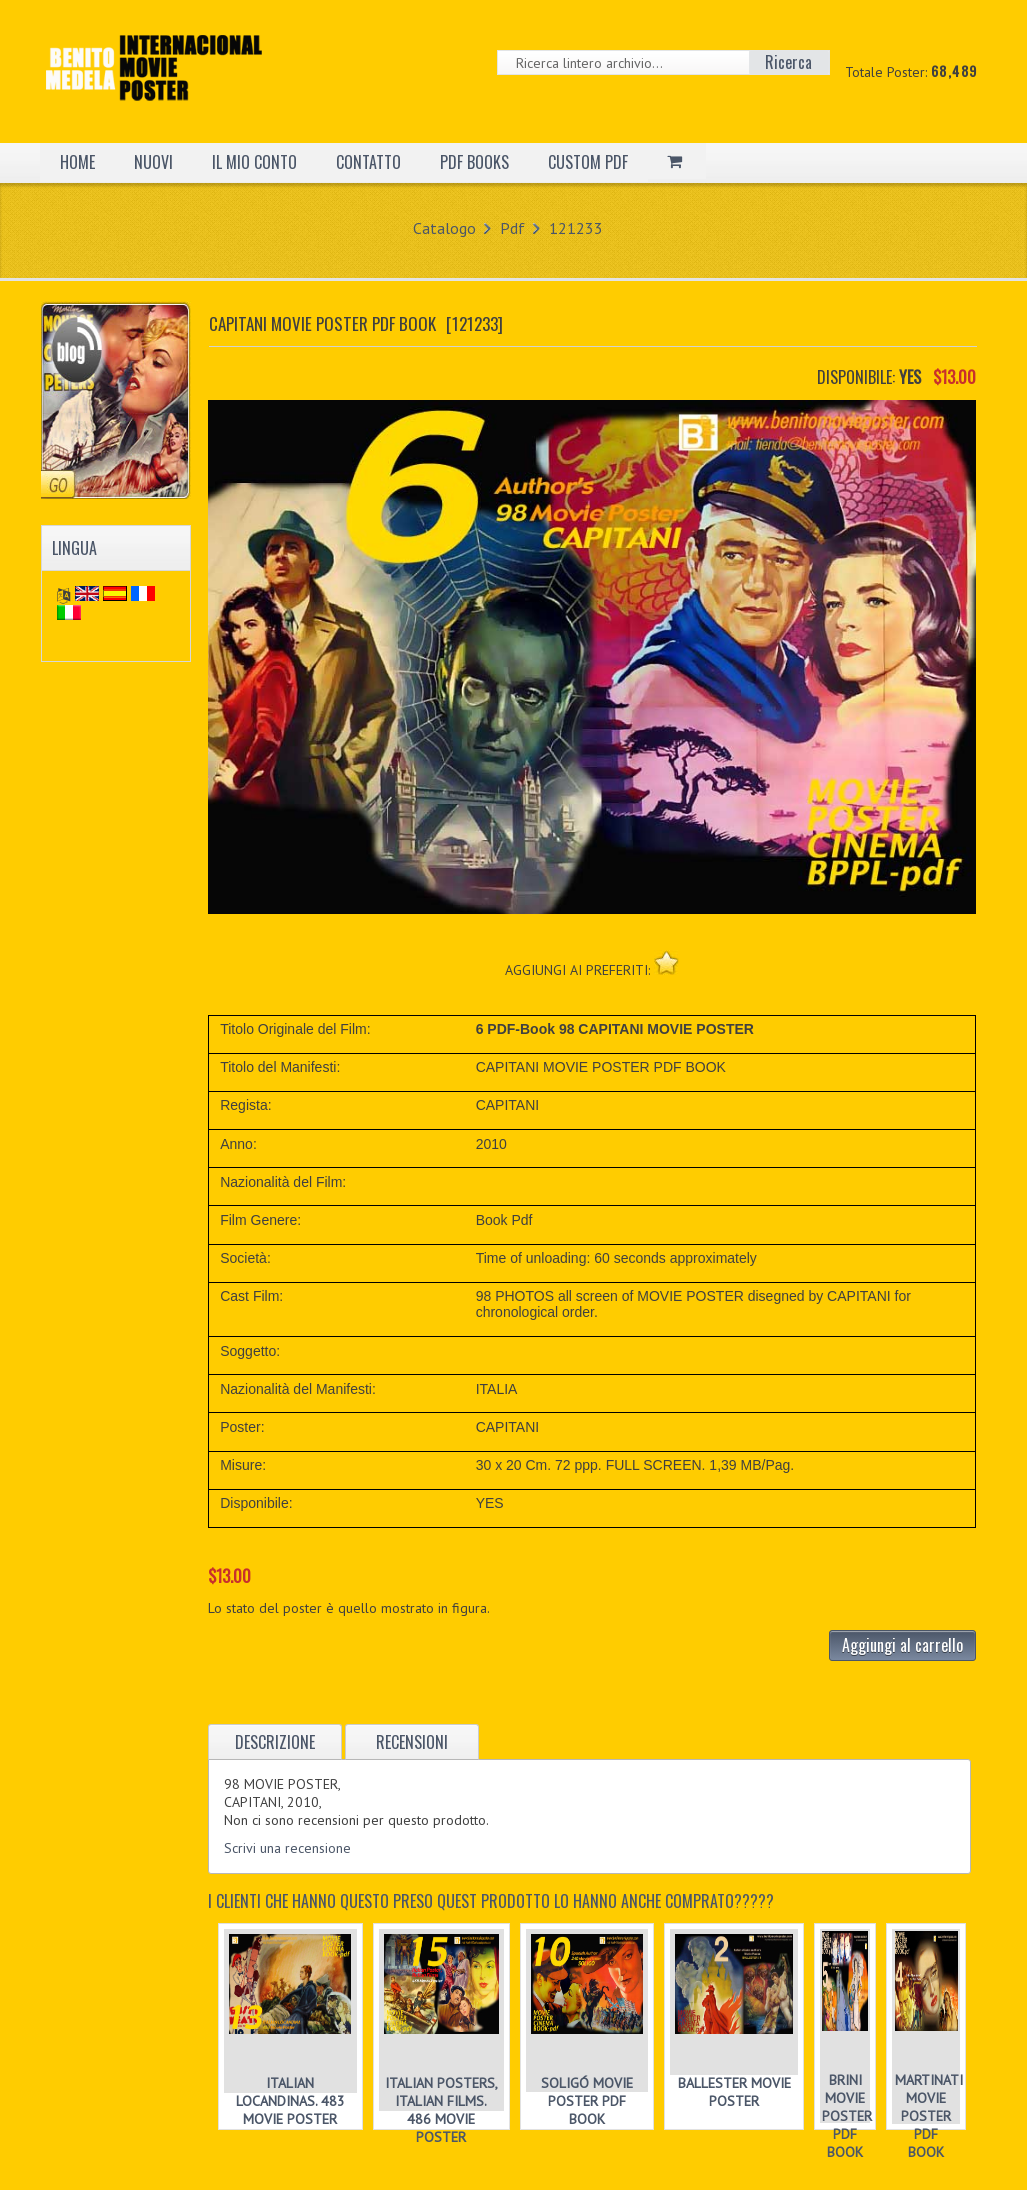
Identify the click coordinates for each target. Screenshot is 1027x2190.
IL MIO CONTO (254, 162)
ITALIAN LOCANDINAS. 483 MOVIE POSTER (290, 2101)
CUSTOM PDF (588, 162)
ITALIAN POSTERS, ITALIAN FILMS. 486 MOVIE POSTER (441, 2110)
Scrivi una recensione (287, 1848)
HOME (77, 162)
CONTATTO (368, 162)
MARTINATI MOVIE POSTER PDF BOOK (929, 2116)
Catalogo (444, 228)
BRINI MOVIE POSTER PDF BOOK (847, 2116)
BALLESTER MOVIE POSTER (734, 2092)
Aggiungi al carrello (902, 1645)
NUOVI (153, 162)
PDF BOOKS (474, 162)
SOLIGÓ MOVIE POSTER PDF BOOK (587, 2101)
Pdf (512, 228)
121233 (576, 228)
